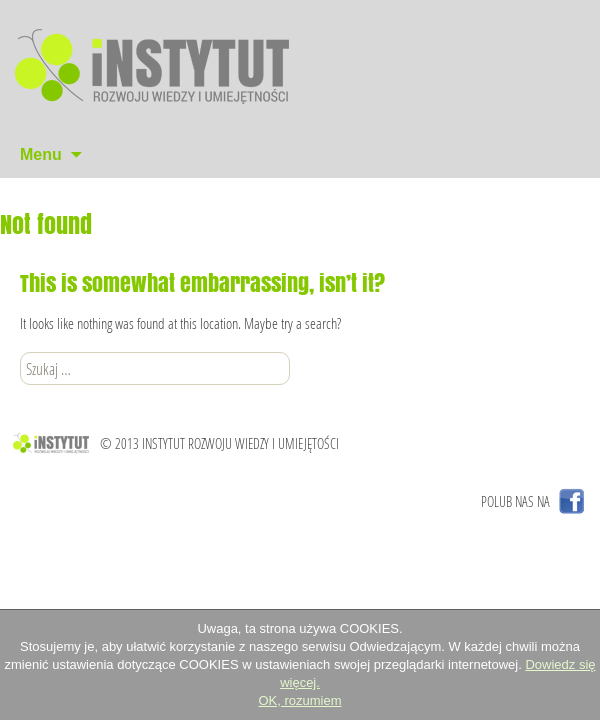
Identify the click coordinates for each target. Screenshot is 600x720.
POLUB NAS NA (515, 501)
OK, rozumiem (299, 700)
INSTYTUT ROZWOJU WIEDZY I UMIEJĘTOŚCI (240, 443)
